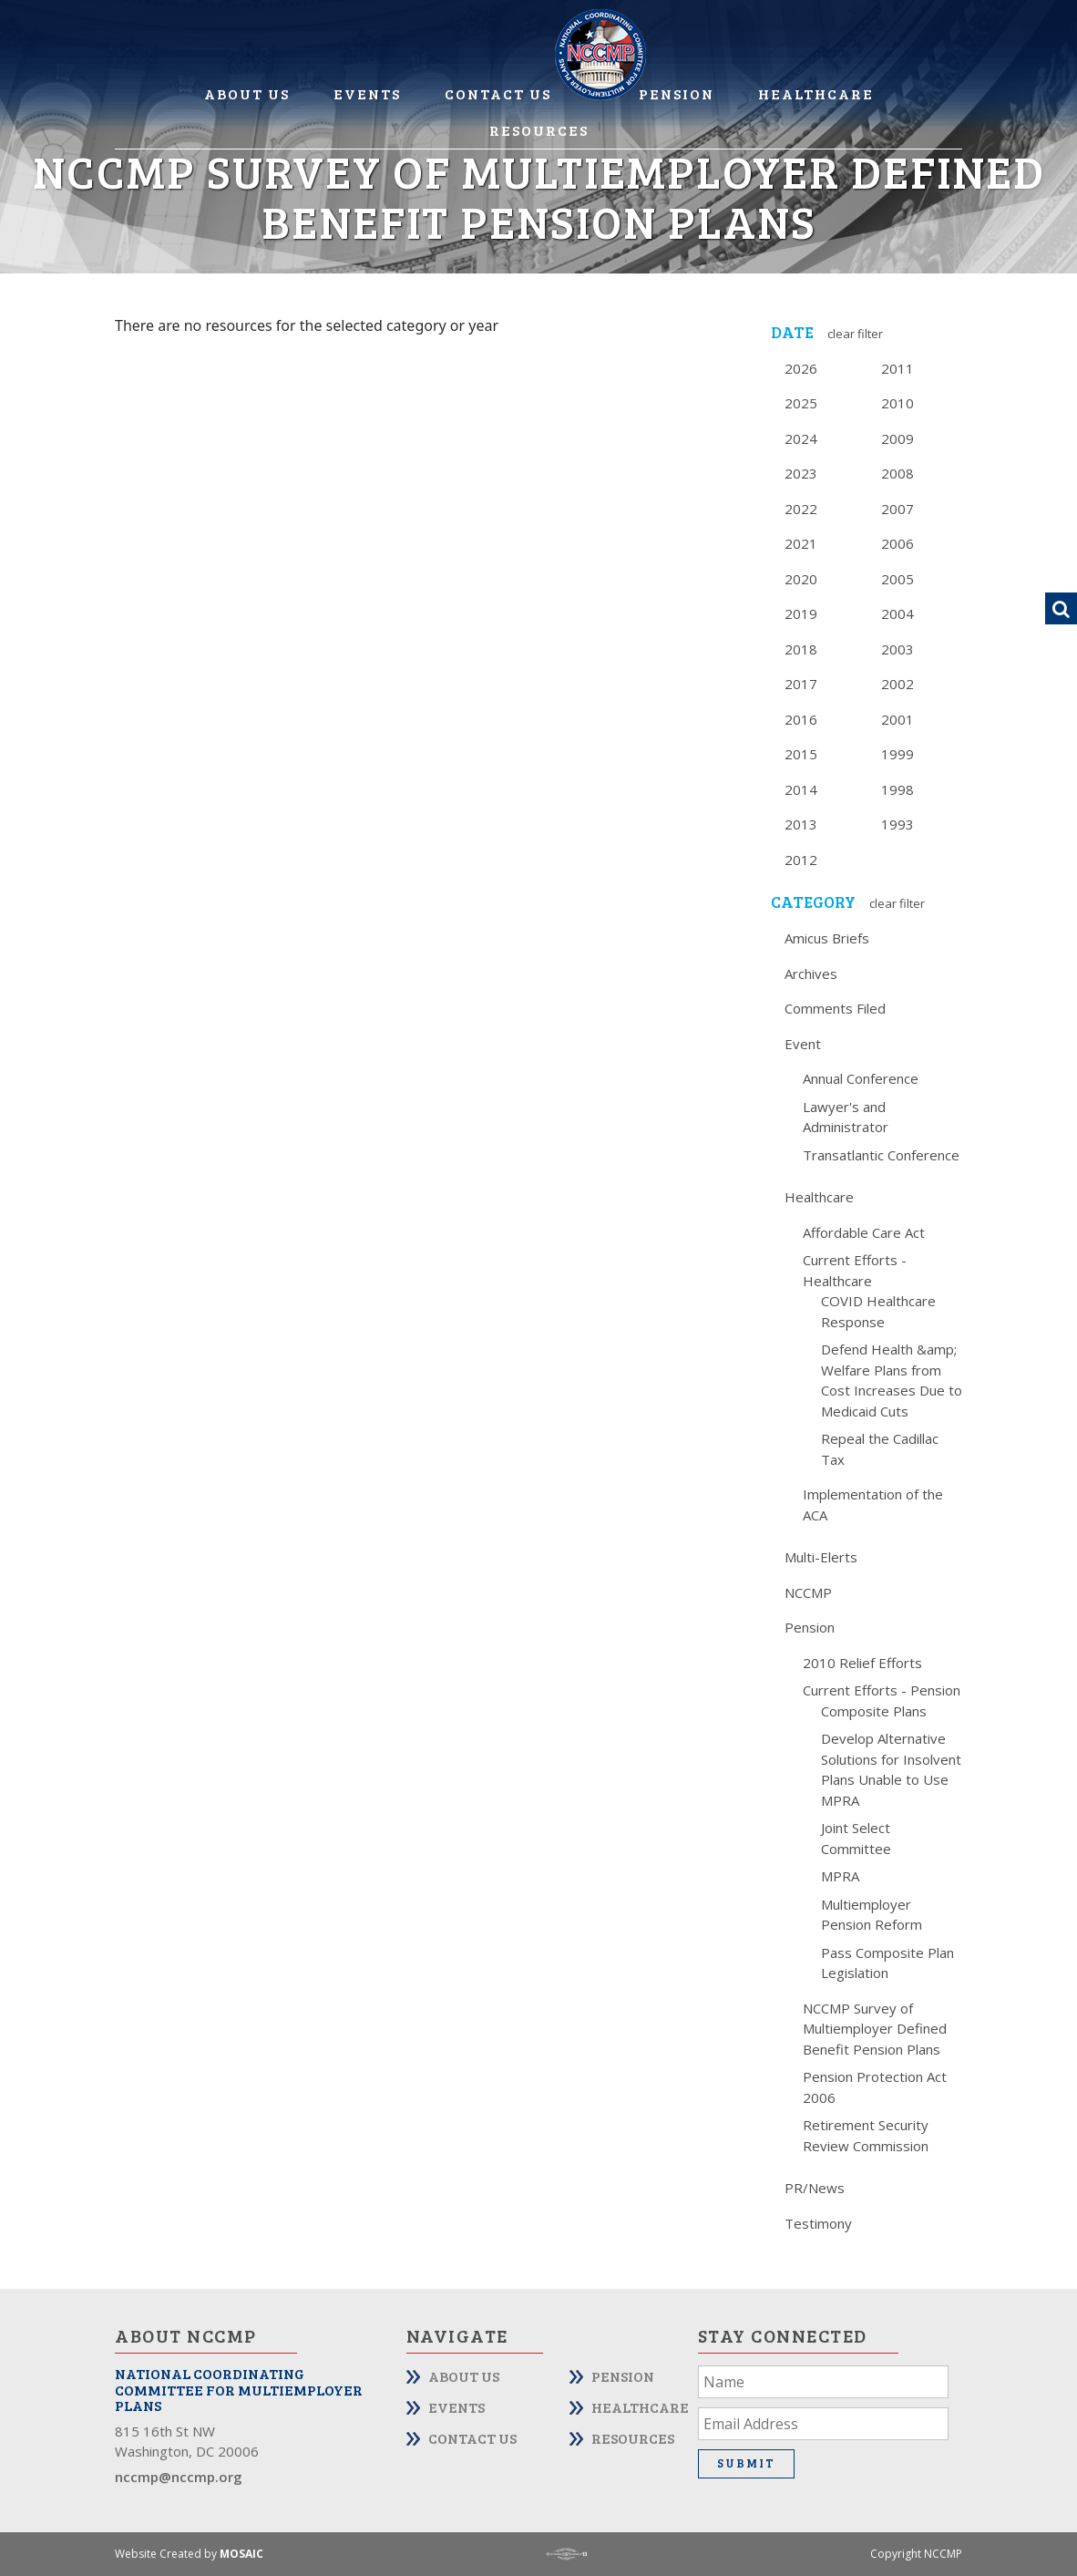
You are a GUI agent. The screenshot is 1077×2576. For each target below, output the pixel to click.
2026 (801, 368)
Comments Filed (835, 1008)
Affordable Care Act (864, 1232)
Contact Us (498, 93)
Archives (811, 973)
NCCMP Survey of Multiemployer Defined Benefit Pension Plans (875, 2028)
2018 (801, 649)
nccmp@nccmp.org (178, 2477)
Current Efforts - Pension (881, 1690)
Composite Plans (874, 1711)
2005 (897, 579)
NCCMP (808, 1592)
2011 (897, 368)
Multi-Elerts (821, 1557)
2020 (801, 579)
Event (803, 1044)
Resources (539, 129)
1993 (897, 824)
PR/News (815, 2188)
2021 (801, 543)
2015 (801, 754)
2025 (801, 403)
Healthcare (816, 93)
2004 (897, 613)
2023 (801, 473)
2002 (897, 684)
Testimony (818, 2223)
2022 (801, 509)
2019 (801, 613)
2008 (897, 473)
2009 (897, 438)
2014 (801, 789)
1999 (897, 754)
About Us (247, 93)
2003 (897, 649)
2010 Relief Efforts (862, 1663)
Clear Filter (855, 333)
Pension (676, 93)
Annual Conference (860, 1078)
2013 (801, 824)
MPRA (840, 1876)
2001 (897, 719)
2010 (897, 403)
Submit (746, 2463)
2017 (801, 684)
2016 (801, 719)
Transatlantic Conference (881, 1155)
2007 (897, 509)
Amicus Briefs (827, 938)
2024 (801, 438)
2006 (897, 543)
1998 (897, 789)
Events (367, 93)
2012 (801, 859)
